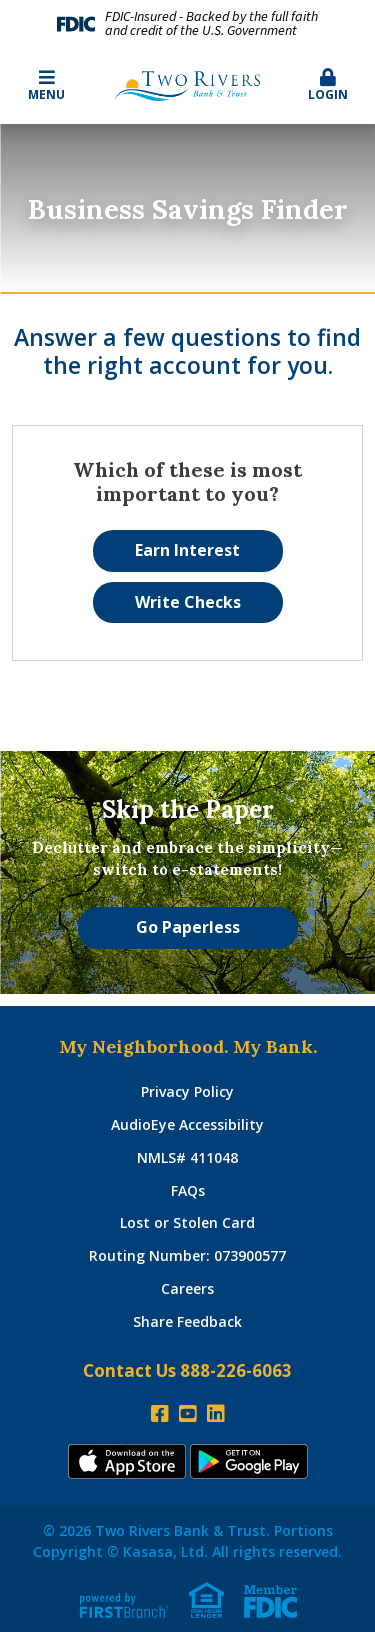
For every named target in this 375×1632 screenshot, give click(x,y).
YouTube (188, 1414)
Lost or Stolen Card (187, 1222)
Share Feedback (187, 1321)
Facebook (160, 1414)
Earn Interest (187, 550)
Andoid (249, 1461)
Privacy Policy (187, 1091)
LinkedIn (216, 1414)
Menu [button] (47, 85)
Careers (187, 1288)
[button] (328, 86)
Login (328, 85)
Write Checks (188, 602)
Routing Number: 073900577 (187, 1255)
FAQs (188, 1190)
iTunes (127, 1461)
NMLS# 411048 (187, 1157)
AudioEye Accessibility (187, 1124)
